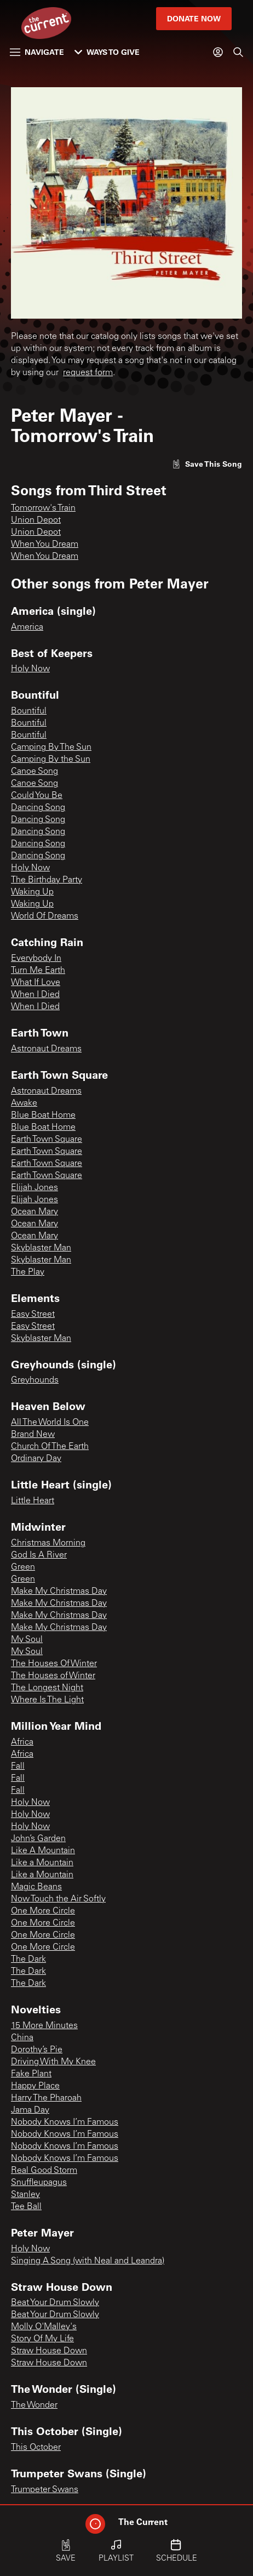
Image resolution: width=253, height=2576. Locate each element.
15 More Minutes (44, 2026)
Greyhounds (35, 1380)
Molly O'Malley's (44, 2327)
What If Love (35, 982)
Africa (22, 1742)
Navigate (37, 52)
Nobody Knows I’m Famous (64, 2122)
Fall (18, 1766)
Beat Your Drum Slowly (55, 2302)
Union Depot (36, 520)
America (27, 627)
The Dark (28, 1959)
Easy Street (33, 1314)
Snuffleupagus (39, 2182)
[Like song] (207, 464)
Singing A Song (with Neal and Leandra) (87, 2261)
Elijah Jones (34, 1188)
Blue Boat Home (43, 1115)
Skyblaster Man (41, 1248)
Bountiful (29, 711)
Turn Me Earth (38, 970)
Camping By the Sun (50, 759)
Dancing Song (38, 807)
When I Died (35, 994)
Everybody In (36, 958)
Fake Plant (31, 2074)
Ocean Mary (34, 1212)
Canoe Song (34, 771)
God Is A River (39, 1555)
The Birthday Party (46, 880)
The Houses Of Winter (54, 1664)
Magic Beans (36, 1887)
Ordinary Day (36, 1458)
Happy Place (35, 2086)
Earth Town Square (46, 1139)
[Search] (238, 52)
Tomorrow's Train (43, 508)
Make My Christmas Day (59, 1591)
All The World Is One (50, 1422)
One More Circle (43, 1911)
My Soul (27, 1639)
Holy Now (30, 669)
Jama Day (30, 2110)
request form (88, 373)
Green (23, 1567)
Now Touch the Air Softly (58, 1899)
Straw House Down (49, 2351)
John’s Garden (38, 1839)
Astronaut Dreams (46, 1049)
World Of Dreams (44, 916)
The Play (27, 1272)
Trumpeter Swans (44, 2490)
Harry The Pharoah (46, 2098)
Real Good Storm (44, 2170)
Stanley (25, 2194)
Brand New (33, 1434)
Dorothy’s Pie (36, 2050)
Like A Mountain (43, 1851)
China (22, 2038)
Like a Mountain (42, 1863)
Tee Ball (26, 2207)
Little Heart (32, 1501)
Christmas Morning (48, 1543)
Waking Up (32, 892)
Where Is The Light (47, 1700)
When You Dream (44, 544)
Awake (24, 1103)
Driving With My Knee (53, 2062)
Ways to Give (107, 52)
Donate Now (194, 18)
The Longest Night (47, 1688)
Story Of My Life (42, 2339)
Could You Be (36, 795)
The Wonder (34, 2405)
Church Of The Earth (50, 1446)
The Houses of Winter (53, 1676)
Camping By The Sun (51, 747)
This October (36, 2447)
